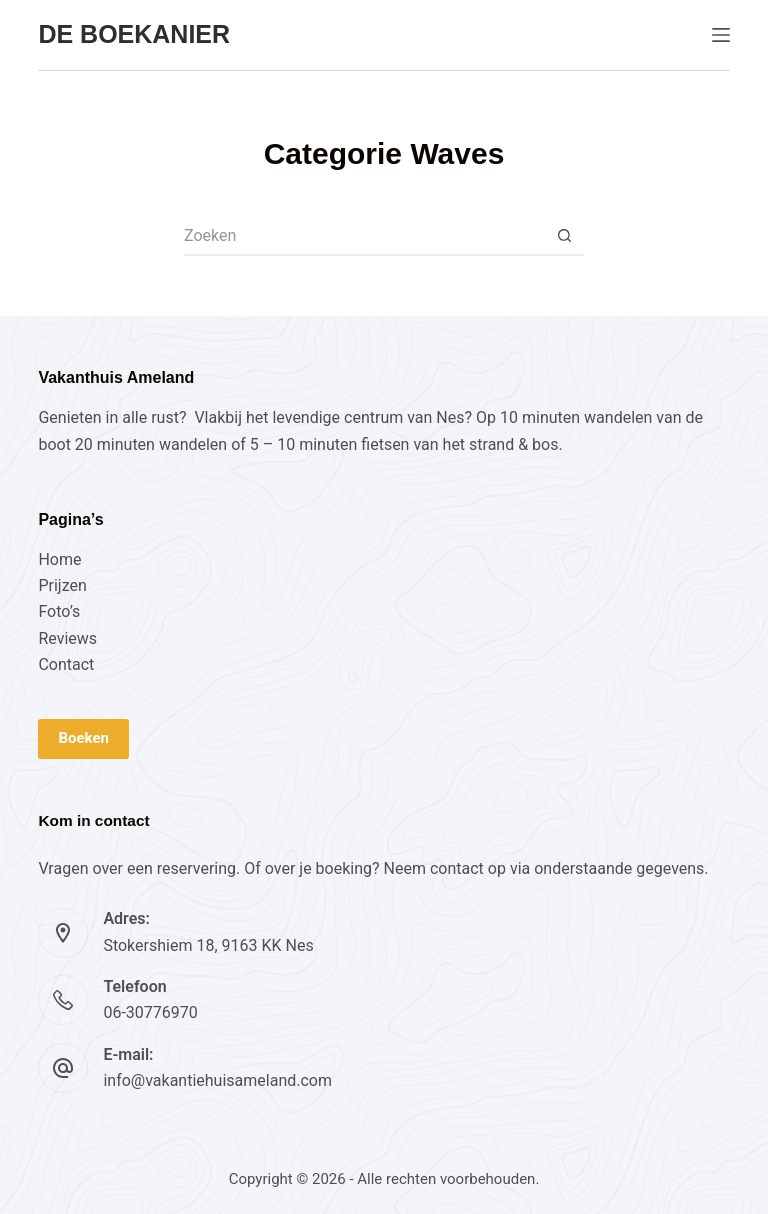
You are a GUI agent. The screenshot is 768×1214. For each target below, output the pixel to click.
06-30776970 (150, 1012)
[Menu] (721, 35)
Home (59, 559)
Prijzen (62, 585)
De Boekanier (134, 34)
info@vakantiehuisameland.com (217, 1080)
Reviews (67, 638)
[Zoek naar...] (364, 236)
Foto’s (59, 611)
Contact (66, 664)
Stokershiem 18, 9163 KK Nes (208, 945)
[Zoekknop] (564, 236)
